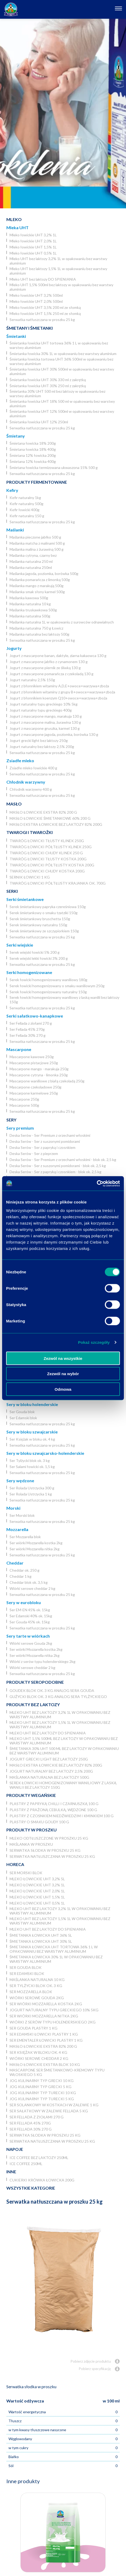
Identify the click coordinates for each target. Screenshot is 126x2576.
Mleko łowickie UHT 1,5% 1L (33, 247)
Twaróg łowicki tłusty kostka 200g (48, 859)
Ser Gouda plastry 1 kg (33, 2028)
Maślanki (15, 529)
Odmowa (63, 1389)
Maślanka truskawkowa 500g (33, 610)
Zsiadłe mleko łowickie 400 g (33, 768)
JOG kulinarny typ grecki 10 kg (42, 2080)
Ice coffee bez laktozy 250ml (39, 2157)
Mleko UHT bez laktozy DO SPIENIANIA (43, 279)
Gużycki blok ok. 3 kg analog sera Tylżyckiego (58, 1696)
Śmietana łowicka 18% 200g (33, 443)
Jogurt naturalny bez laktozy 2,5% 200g (42, 746)
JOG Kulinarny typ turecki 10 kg (43, 2092)
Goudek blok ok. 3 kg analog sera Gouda (52, 1690)
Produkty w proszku (31, 1829)
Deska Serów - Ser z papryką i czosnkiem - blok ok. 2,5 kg (55, 1171)
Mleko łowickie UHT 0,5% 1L (33, 253)
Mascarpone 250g (24, 1099)
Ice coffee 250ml (26, 2163)
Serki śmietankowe (25, 899)
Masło (14, 803)
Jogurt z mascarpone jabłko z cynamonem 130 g (49, 661)
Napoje (14, 2149)
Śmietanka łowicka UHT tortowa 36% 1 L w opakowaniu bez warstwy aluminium (59, 345)
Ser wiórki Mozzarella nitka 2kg (35, 1549)
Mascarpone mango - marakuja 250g (39, 1069)
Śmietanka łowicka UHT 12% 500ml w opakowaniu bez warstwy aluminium (62, 413)
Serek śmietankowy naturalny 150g (38, 925)
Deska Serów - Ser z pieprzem (34, 1153)
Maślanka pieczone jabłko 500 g (35, 537)
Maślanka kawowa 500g (29, 598)
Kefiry (12, 490)
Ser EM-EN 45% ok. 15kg (30, 1610)
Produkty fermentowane (36, 482)
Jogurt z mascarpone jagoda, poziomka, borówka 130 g (54, 734)
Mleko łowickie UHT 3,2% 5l (37, 1879)
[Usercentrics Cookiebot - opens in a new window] (97, 1183)
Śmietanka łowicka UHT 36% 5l (41, 1935)
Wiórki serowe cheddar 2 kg (32, 1588)
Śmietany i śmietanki (29, 327)
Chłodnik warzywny (25, 781)
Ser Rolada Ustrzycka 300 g (32, 1488)
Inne (11, 2171)
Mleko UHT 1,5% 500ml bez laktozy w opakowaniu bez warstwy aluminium (61, 286)
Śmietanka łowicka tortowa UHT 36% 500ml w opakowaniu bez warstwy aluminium (61, 361)
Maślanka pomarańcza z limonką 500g (40, 579)
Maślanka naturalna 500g (30, 616)
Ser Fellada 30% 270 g (28, 1035)
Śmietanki (16, 336)
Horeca (15, 1864)
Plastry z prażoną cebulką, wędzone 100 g (53, 1809)
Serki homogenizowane (29, 972)
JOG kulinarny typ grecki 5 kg (40, 2086)
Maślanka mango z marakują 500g (37, 585)
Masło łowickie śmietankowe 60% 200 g (50, 818)
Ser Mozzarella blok (25, 1536)
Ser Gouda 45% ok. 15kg (30, 1622)
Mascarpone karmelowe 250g (34, 1093)
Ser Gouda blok (22, 1411)
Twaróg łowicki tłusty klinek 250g (47, 840)
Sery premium (20, 1127)
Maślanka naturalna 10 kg (30, 604)
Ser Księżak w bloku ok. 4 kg (32, 1439)
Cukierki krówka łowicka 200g (42, 2180)
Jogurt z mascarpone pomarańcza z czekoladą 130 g (51, 673)
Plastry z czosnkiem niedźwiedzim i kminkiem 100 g (62, 1816)
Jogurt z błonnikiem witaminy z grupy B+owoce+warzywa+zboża (62, 692)
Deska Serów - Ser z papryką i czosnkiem (42, 1147)
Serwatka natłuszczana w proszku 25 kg (42, 319)
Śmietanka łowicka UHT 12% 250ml (39, 422)
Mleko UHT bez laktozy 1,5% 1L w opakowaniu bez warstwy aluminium (58, 270)
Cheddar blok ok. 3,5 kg (29, 1582)
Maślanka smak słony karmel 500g (37, 591)
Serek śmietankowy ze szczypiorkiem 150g (44, 931)
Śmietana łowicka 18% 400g (33, 449)
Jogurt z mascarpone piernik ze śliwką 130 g (45, 667)
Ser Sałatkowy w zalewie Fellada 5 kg (49, 2111)
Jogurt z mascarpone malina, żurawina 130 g (45, 722)
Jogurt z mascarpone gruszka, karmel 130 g (45, 728)
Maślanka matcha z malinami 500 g (37, 543)
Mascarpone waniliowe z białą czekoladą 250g (47, 1081)
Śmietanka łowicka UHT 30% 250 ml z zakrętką (48, 385)
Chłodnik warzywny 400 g (31, 789)
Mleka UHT (17, 227)
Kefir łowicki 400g (24, 509)
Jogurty (14, 648)
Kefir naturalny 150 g (27, 516)
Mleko (14, 219)
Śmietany (15, 435)
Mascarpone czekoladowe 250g (35, 1087)
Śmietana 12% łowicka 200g (33, 455)
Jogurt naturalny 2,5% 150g (32, 680)
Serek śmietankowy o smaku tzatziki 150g (44, 912)
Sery (11, 1119)
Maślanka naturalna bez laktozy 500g (39, 634)
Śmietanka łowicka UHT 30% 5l (41, 1941)
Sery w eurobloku (23, 1602)
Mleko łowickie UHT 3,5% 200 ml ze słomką (45, 307)
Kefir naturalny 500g (26, 503)
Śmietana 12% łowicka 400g (33, 461)
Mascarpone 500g (24, 1105)
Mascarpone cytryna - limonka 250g (39, 1075)
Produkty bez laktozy (33, 1704)
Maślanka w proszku (31, 1844)
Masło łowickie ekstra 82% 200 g (43, 812)
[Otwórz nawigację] (118, 9)
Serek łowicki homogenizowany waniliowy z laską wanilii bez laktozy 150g (64, 999)
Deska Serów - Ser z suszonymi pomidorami (45, 1141)
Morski (13, 1507)
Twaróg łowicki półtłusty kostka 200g (52, 865)
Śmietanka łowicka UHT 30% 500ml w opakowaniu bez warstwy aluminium (62, 371)
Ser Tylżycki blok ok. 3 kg (30, 1460)
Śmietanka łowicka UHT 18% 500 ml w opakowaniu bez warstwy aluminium (62, 403)
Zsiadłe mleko (20, 760)
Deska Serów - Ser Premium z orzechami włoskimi (50, 1135)
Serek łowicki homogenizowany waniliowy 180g (48, 979)
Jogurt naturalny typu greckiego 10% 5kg (44, 704)
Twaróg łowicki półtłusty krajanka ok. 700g (58, 883)
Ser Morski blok (22, 1515)
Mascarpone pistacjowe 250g (34, 1063)
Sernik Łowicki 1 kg (30, 877)
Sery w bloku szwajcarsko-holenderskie (45, 1453)
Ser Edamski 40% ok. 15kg (31, 1616)
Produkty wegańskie (31, 1795)
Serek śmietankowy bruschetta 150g (40, 919)
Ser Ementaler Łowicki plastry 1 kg (46, 2040)
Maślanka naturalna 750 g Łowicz (36, 628)
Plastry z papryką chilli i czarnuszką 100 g (54, 1803)
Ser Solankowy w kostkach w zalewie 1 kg (54, 2105)
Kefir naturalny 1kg (25, 497)
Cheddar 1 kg (21, 1576)
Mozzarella (17, 1529)
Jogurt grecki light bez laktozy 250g (39, 740)
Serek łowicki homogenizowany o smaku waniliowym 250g (57, 986)
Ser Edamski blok (23, 1418)
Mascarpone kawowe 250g (32, 1056)
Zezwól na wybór (63, 1373)
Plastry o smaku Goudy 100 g (39, 1822)
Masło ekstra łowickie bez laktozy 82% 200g (56, 824)
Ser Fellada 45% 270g (27, 1029)
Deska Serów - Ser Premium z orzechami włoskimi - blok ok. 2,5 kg (63, 1159)
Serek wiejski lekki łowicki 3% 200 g (39, 958)
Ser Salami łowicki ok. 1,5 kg (32, 1466)
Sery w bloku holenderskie (32, 1404)
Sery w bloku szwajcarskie (32, 1431)
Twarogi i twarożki (29, 832)
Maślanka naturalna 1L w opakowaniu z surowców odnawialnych (62, 622)
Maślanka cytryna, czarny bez (33, 555)
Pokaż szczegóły (94, 1342)
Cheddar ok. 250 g (24, 1570)
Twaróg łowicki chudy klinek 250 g (46, 853)
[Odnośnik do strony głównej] (11, 9)
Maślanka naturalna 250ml (31, 567)
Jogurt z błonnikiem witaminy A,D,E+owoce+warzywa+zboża (59, 686)
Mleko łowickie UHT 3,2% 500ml (36, 295)
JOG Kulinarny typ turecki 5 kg (42, 2099)
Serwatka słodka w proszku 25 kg (45, 1850)
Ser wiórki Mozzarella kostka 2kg (36, 1543)
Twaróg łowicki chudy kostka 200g (47, 871)
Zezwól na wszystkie (63, 1358)
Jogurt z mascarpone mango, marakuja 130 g (46, 716)
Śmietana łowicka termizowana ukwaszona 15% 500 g (54, 467)
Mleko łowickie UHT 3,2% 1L (33, 235)
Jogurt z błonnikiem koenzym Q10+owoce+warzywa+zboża (58, 698)
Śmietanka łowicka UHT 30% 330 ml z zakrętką (48, 379)
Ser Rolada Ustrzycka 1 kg (31, 1494)
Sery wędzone (20, 1480)
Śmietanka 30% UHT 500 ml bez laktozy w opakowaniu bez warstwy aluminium (57, 393)
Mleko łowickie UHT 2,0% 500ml (36, 301)
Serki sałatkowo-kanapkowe (34, 1015)
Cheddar (15, 1562)
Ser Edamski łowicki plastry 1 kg (44, 2034)
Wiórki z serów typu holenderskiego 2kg (42, 1661)
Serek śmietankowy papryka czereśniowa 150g (48, 906)
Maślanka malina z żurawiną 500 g (37, 549)
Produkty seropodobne (35, 1682)
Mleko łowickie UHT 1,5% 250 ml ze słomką (45, 313)
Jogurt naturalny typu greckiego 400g (41, 710)
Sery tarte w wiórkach (28, 1635)
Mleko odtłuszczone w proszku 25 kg (49, 1838)
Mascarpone (18, 1049)
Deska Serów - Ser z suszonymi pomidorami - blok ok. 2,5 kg (58, 1165)
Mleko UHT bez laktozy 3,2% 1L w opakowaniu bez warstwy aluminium (58, 260)
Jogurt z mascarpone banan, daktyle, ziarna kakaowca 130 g (58, 655)
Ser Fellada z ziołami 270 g (31, 1023)
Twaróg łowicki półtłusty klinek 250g (51, 847)
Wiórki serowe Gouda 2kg (31, 1643)
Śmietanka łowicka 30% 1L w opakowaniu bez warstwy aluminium (63, 353)
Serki (12, 891)
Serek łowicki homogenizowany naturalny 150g (48, 992)
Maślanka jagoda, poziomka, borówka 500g (44, 573)
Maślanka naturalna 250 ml (31, 561)
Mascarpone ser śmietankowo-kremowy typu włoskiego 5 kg (57, 2072)
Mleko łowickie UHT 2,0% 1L (33, 241)
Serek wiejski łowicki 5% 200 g (35, 952)
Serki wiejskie (19, 944)
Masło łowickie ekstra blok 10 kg (45, 2064)
